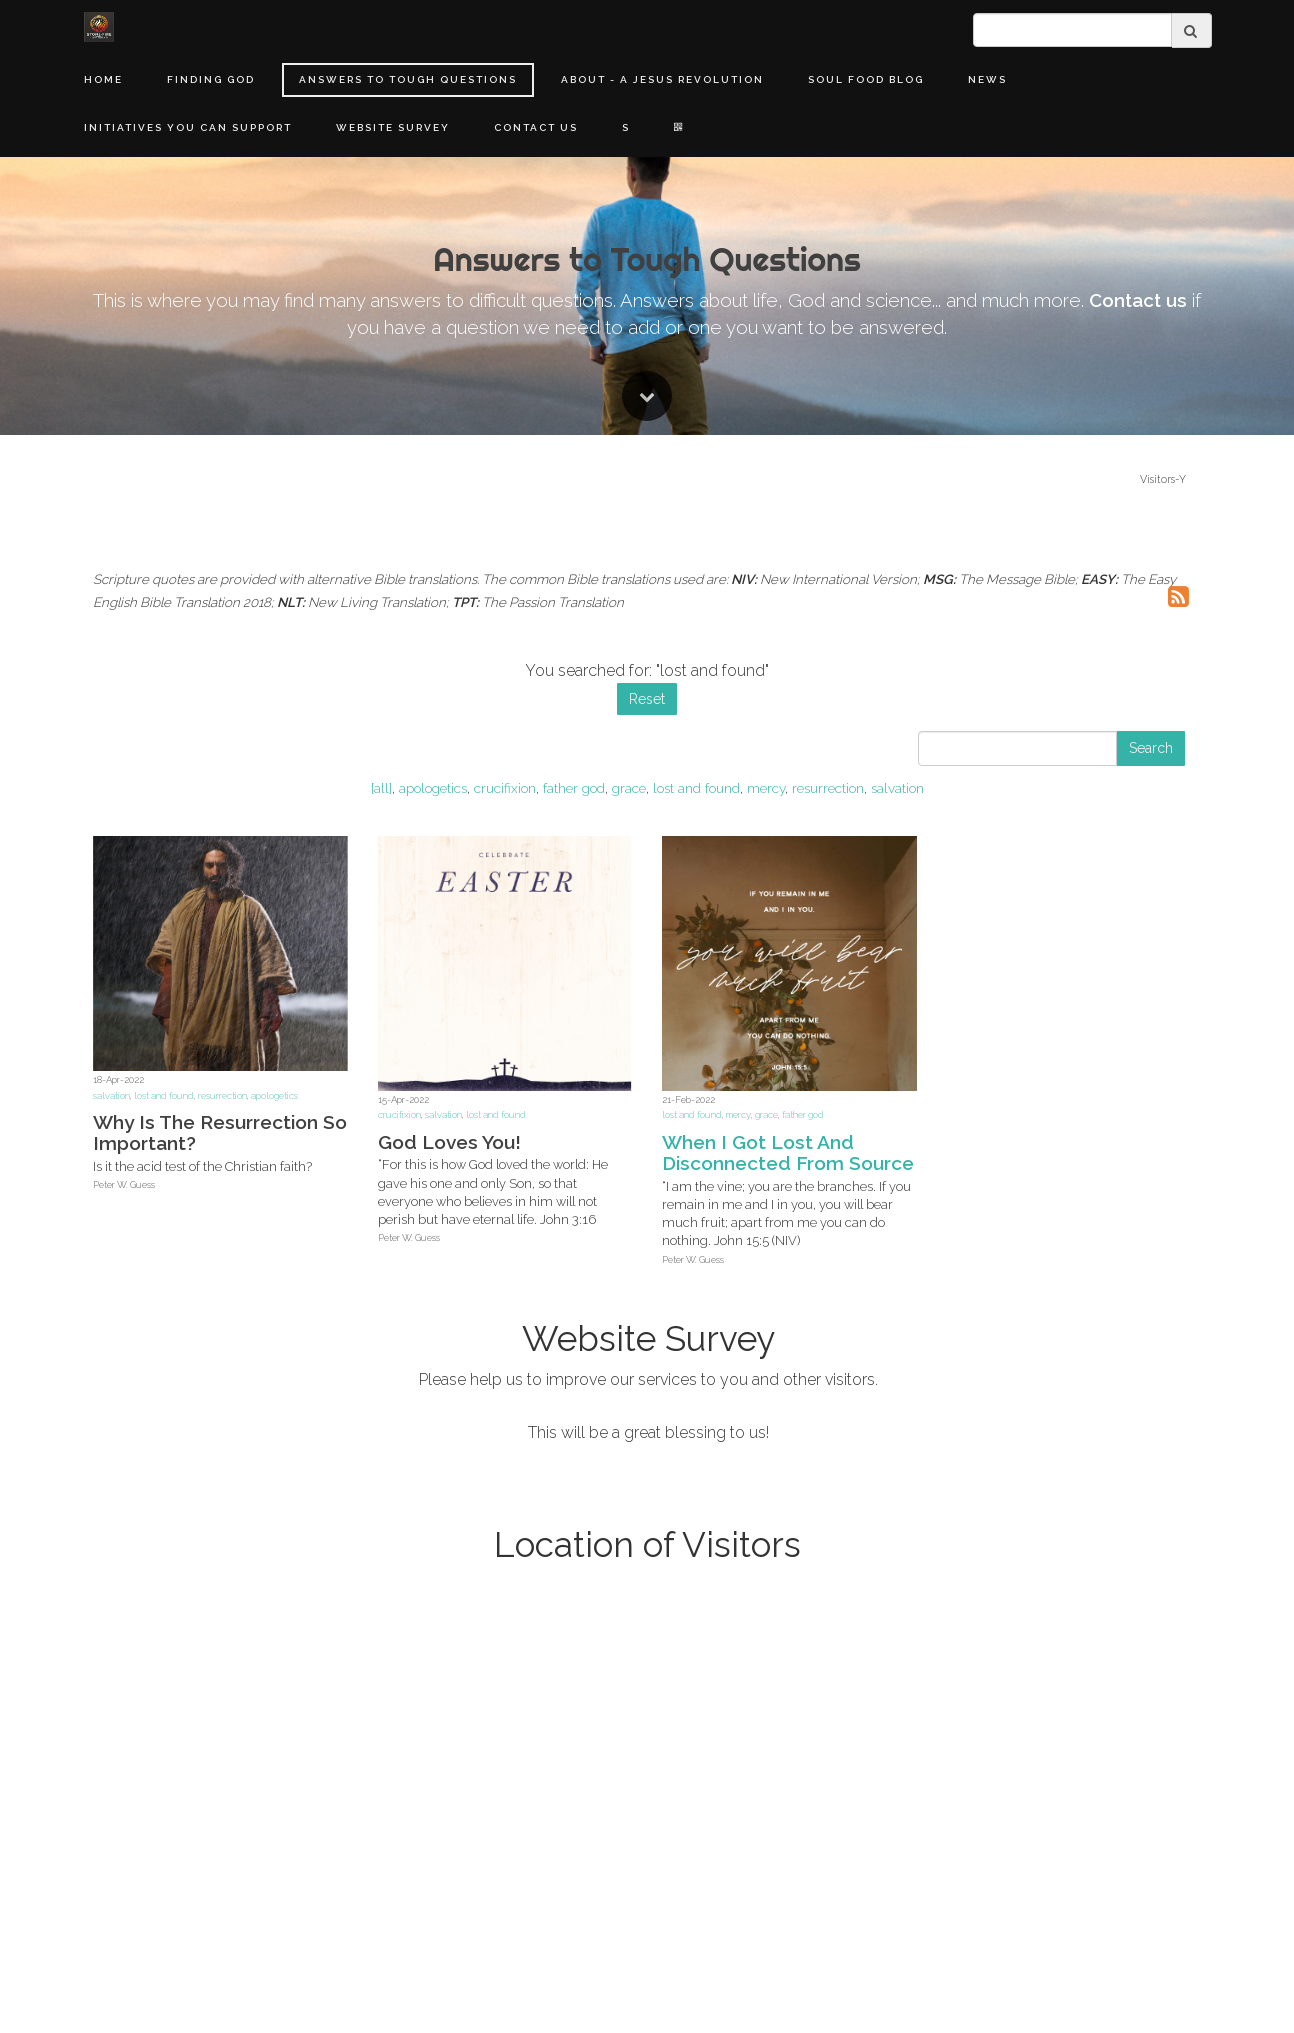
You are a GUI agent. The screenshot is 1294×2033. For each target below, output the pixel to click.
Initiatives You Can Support (188, 127)
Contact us (1138, 1177)
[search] (1072, 30)
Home (103, 79)
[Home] (99, 27)
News (987, 79)
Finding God (211, 79)
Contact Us (536, 127)
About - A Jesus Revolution (662, 79)
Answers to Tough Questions (408, 79)
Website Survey (393, 127)
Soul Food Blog (866, 79)
